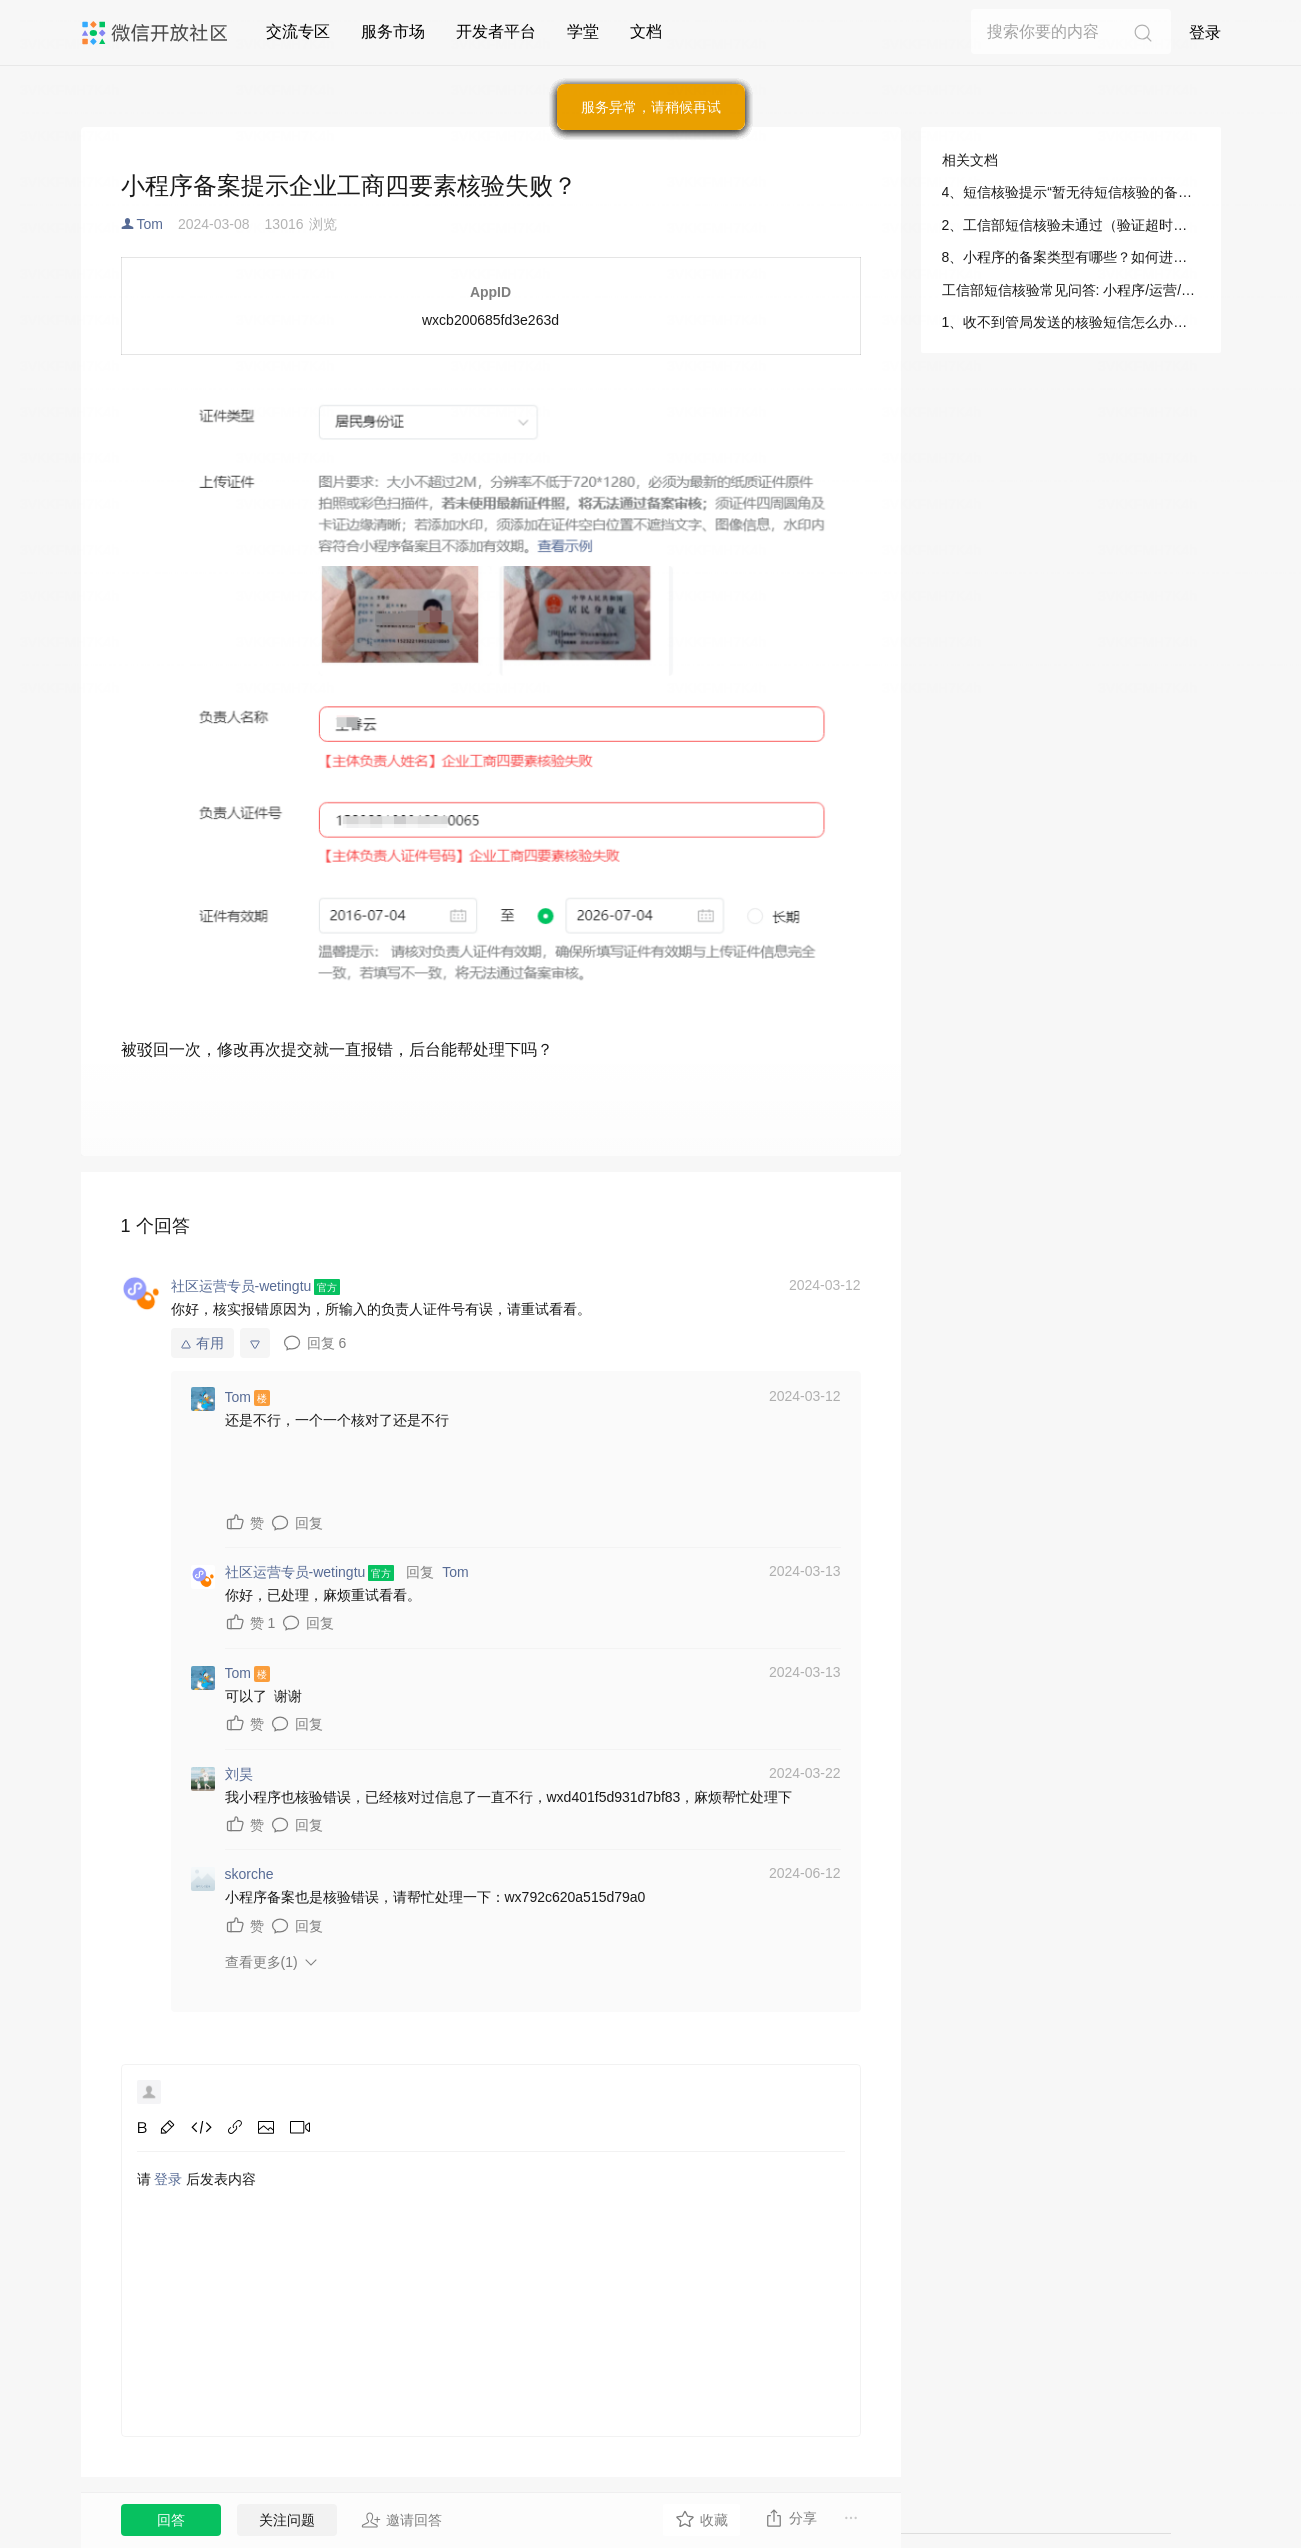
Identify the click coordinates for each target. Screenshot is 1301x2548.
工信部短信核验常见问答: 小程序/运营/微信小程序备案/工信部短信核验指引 (1071, 290)
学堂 (583, 31)
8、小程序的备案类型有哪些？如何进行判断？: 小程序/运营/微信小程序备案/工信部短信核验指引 (1071, 257)
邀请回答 (401, 2520)
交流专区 (298, 31)
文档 (646, 31)
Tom (150, 224)
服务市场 (393, 31)
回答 (171, 2520)
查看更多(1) (261, 1962)
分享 (790, 2518)
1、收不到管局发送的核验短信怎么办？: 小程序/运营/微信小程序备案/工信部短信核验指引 (1071, 322)
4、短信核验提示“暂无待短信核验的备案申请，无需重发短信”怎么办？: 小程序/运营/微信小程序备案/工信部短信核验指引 (1071, 192)
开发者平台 (496, 31)
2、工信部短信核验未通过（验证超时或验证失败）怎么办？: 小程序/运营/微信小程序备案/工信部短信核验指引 (1071, 225)
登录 (1205, 32)
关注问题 (287, 2520)
